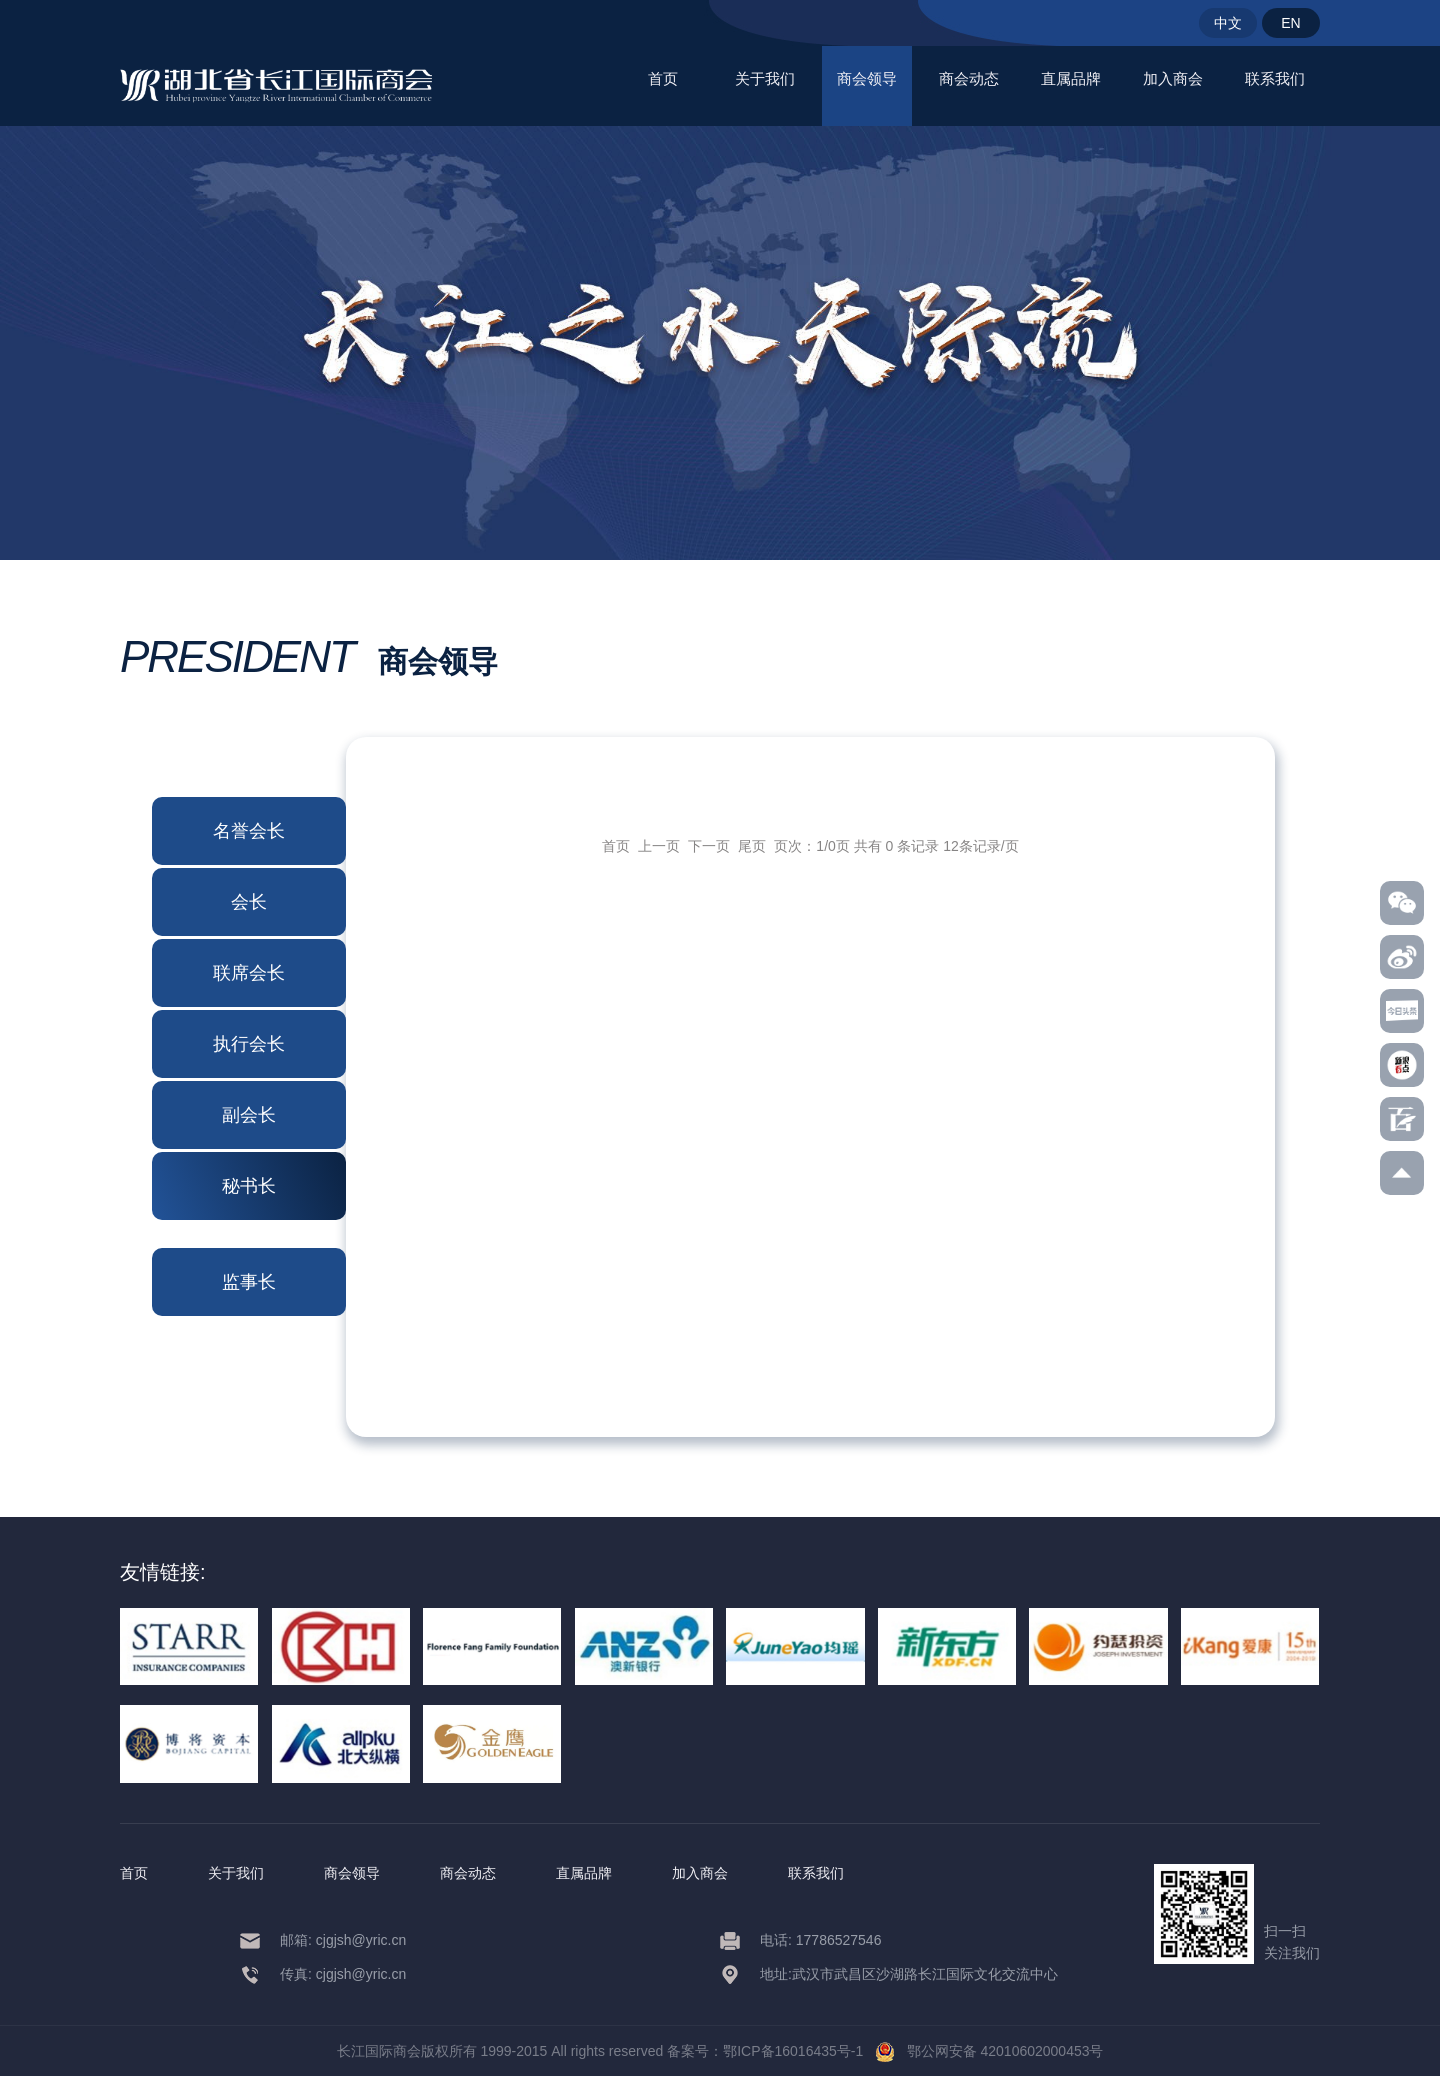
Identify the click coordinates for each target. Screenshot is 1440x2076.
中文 (1228, 23)
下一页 (709, 846)
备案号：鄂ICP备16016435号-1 (765, 2051)
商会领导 (867, 78)
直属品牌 (1071, 78)
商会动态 (969, 78)
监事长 (249, 1282)
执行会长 (249, 1044)
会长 (249, 902)
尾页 (752, 846)
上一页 (659, 846)
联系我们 (1275, 78)
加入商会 (1173, 78)
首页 (663, 78)
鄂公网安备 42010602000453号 (989, 2051)
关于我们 (765, 78)
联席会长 (249, 973)
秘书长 (249, 1186)
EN (1290, 23)
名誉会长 (249, 831)
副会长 (249, 1115)
